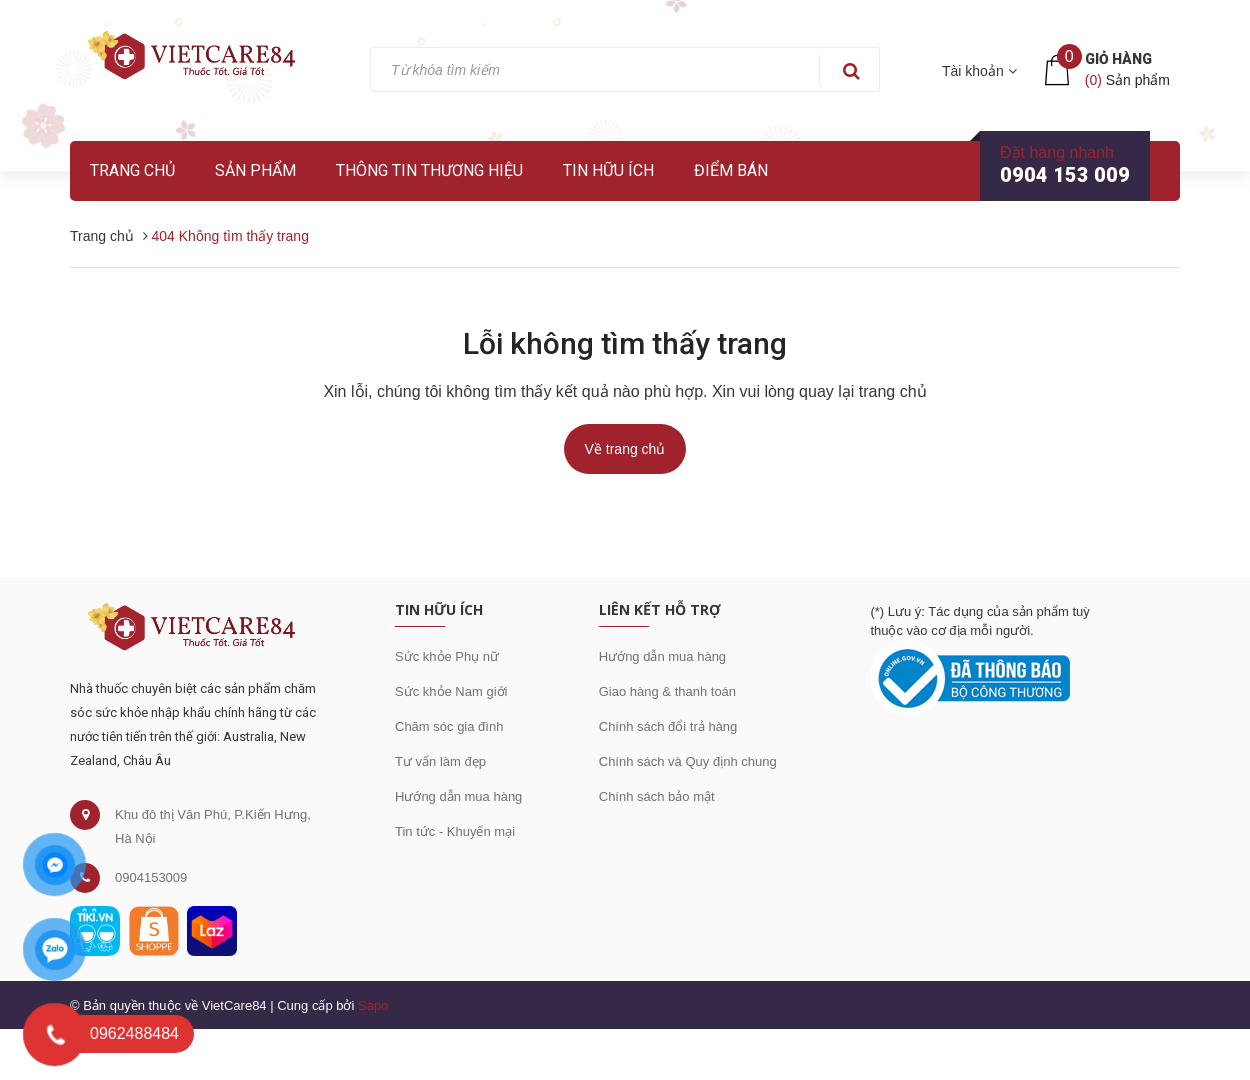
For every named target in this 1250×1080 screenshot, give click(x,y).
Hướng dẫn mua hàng (458, 796)
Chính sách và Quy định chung (688, 761)
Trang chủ (132, 170)
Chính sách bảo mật (657, 796)
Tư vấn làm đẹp (440, 761)
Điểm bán (731, 170)
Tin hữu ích (608, 170)
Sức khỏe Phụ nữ (447, 656)
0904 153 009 (1065, 175)
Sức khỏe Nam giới (451, 691)
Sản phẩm (255, 170)
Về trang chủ (625, 449)
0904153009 (151, 877)
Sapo (373, 1005)
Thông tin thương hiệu (429, 170)
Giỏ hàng (1118, 59)
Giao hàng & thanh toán (667, 691)
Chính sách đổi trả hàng (668, 726)
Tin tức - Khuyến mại (455, 831)
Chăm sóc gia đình (449, 726)
